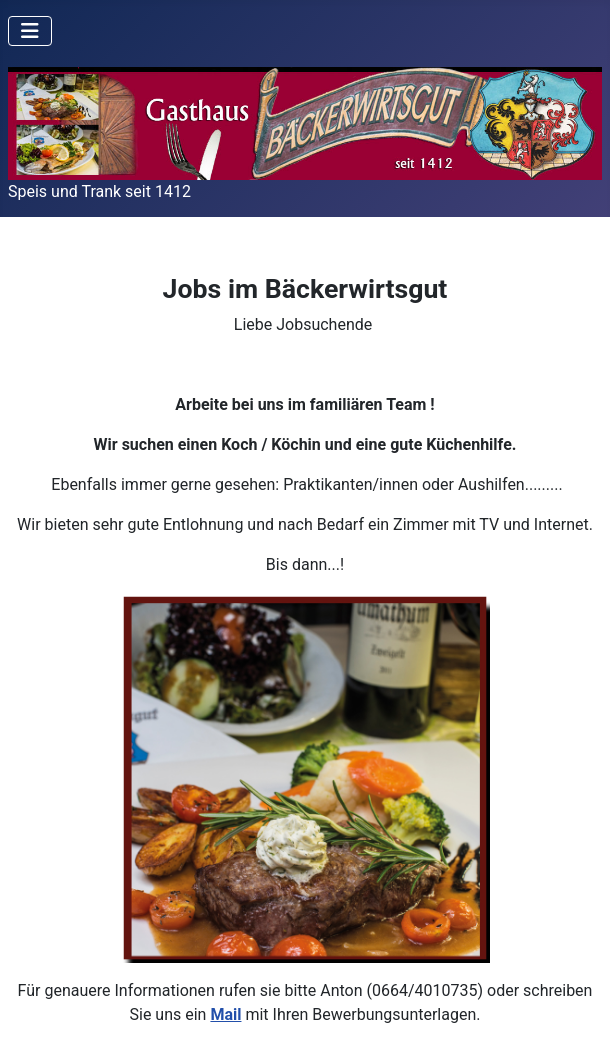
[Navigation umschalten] (30, 31)
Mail (225, 1014)
